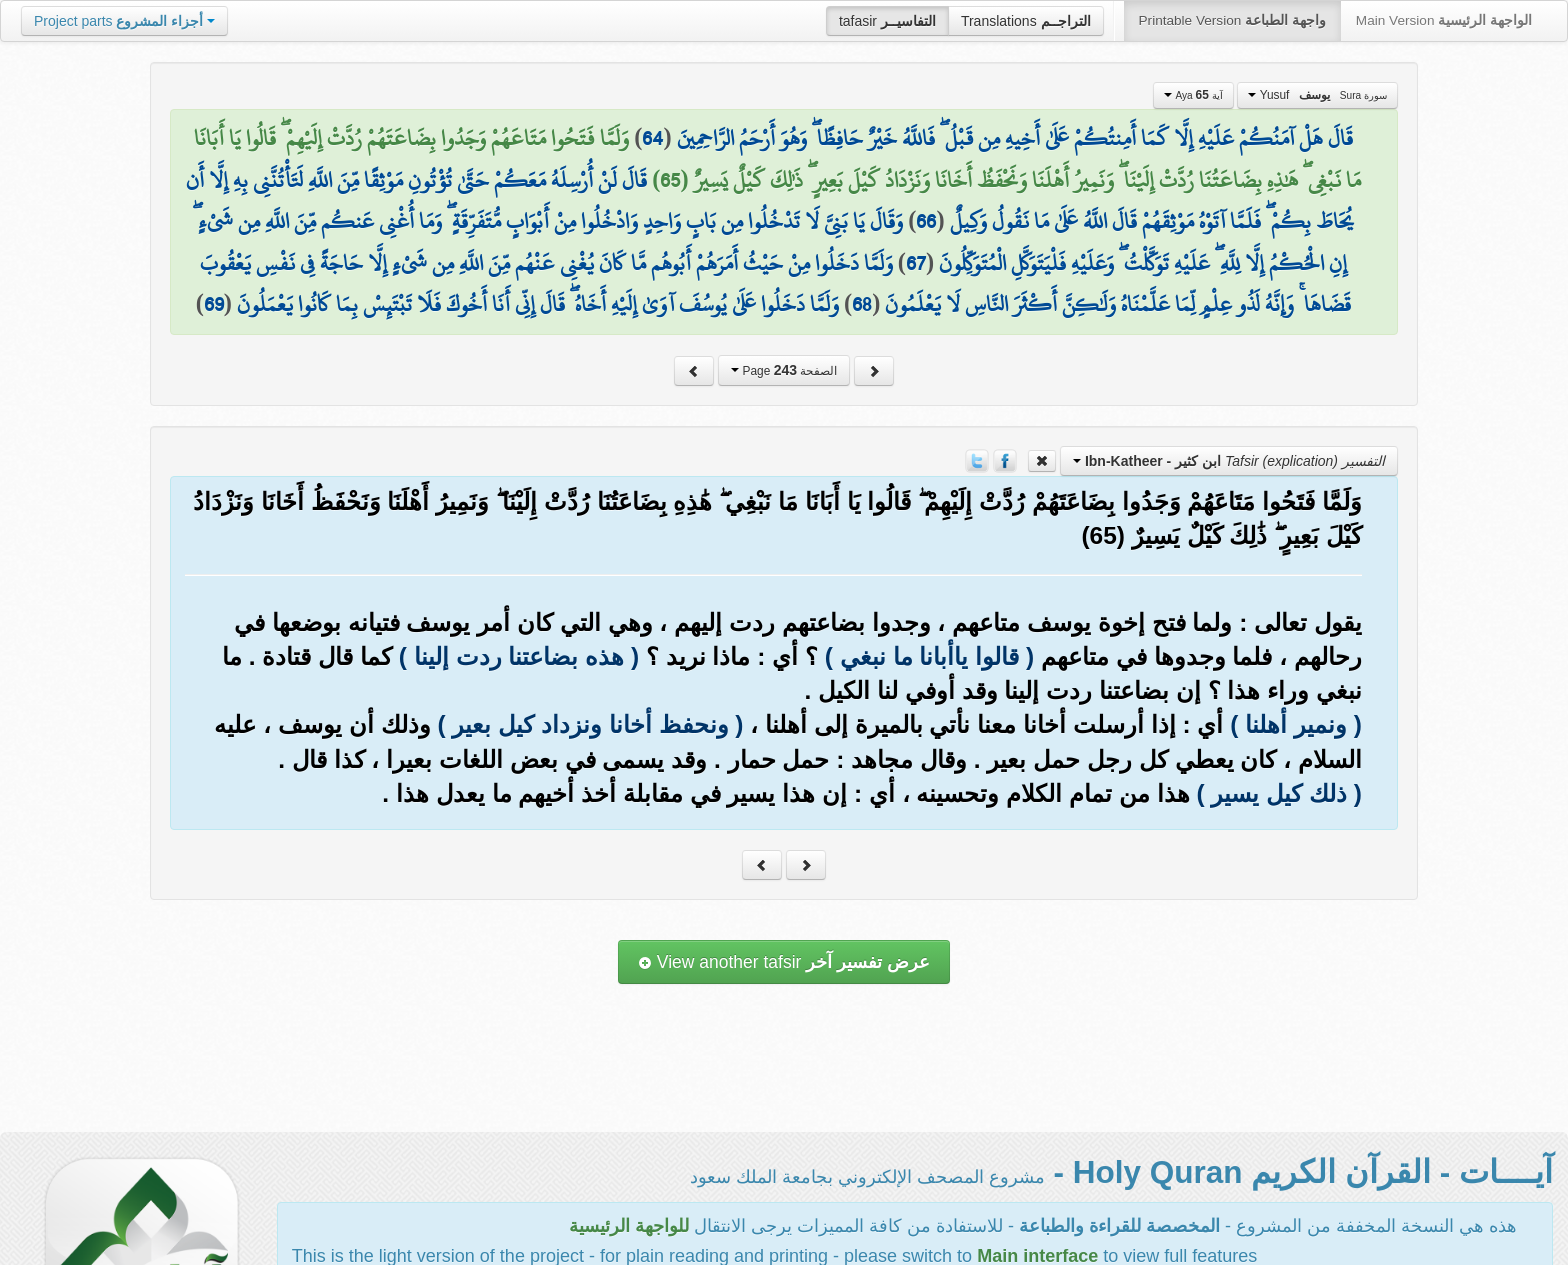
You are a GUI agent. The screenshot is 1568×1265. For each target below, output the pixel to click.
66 (926, 221)
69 (214, 304)
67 (916, 263)
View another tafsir (784, 962)
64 (652, 138)
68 (862, 304)
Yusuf (1317, 95)
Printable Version (1232, 20)
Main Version (1444, 20)
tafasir (887, 21)
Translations (1026, 21)
